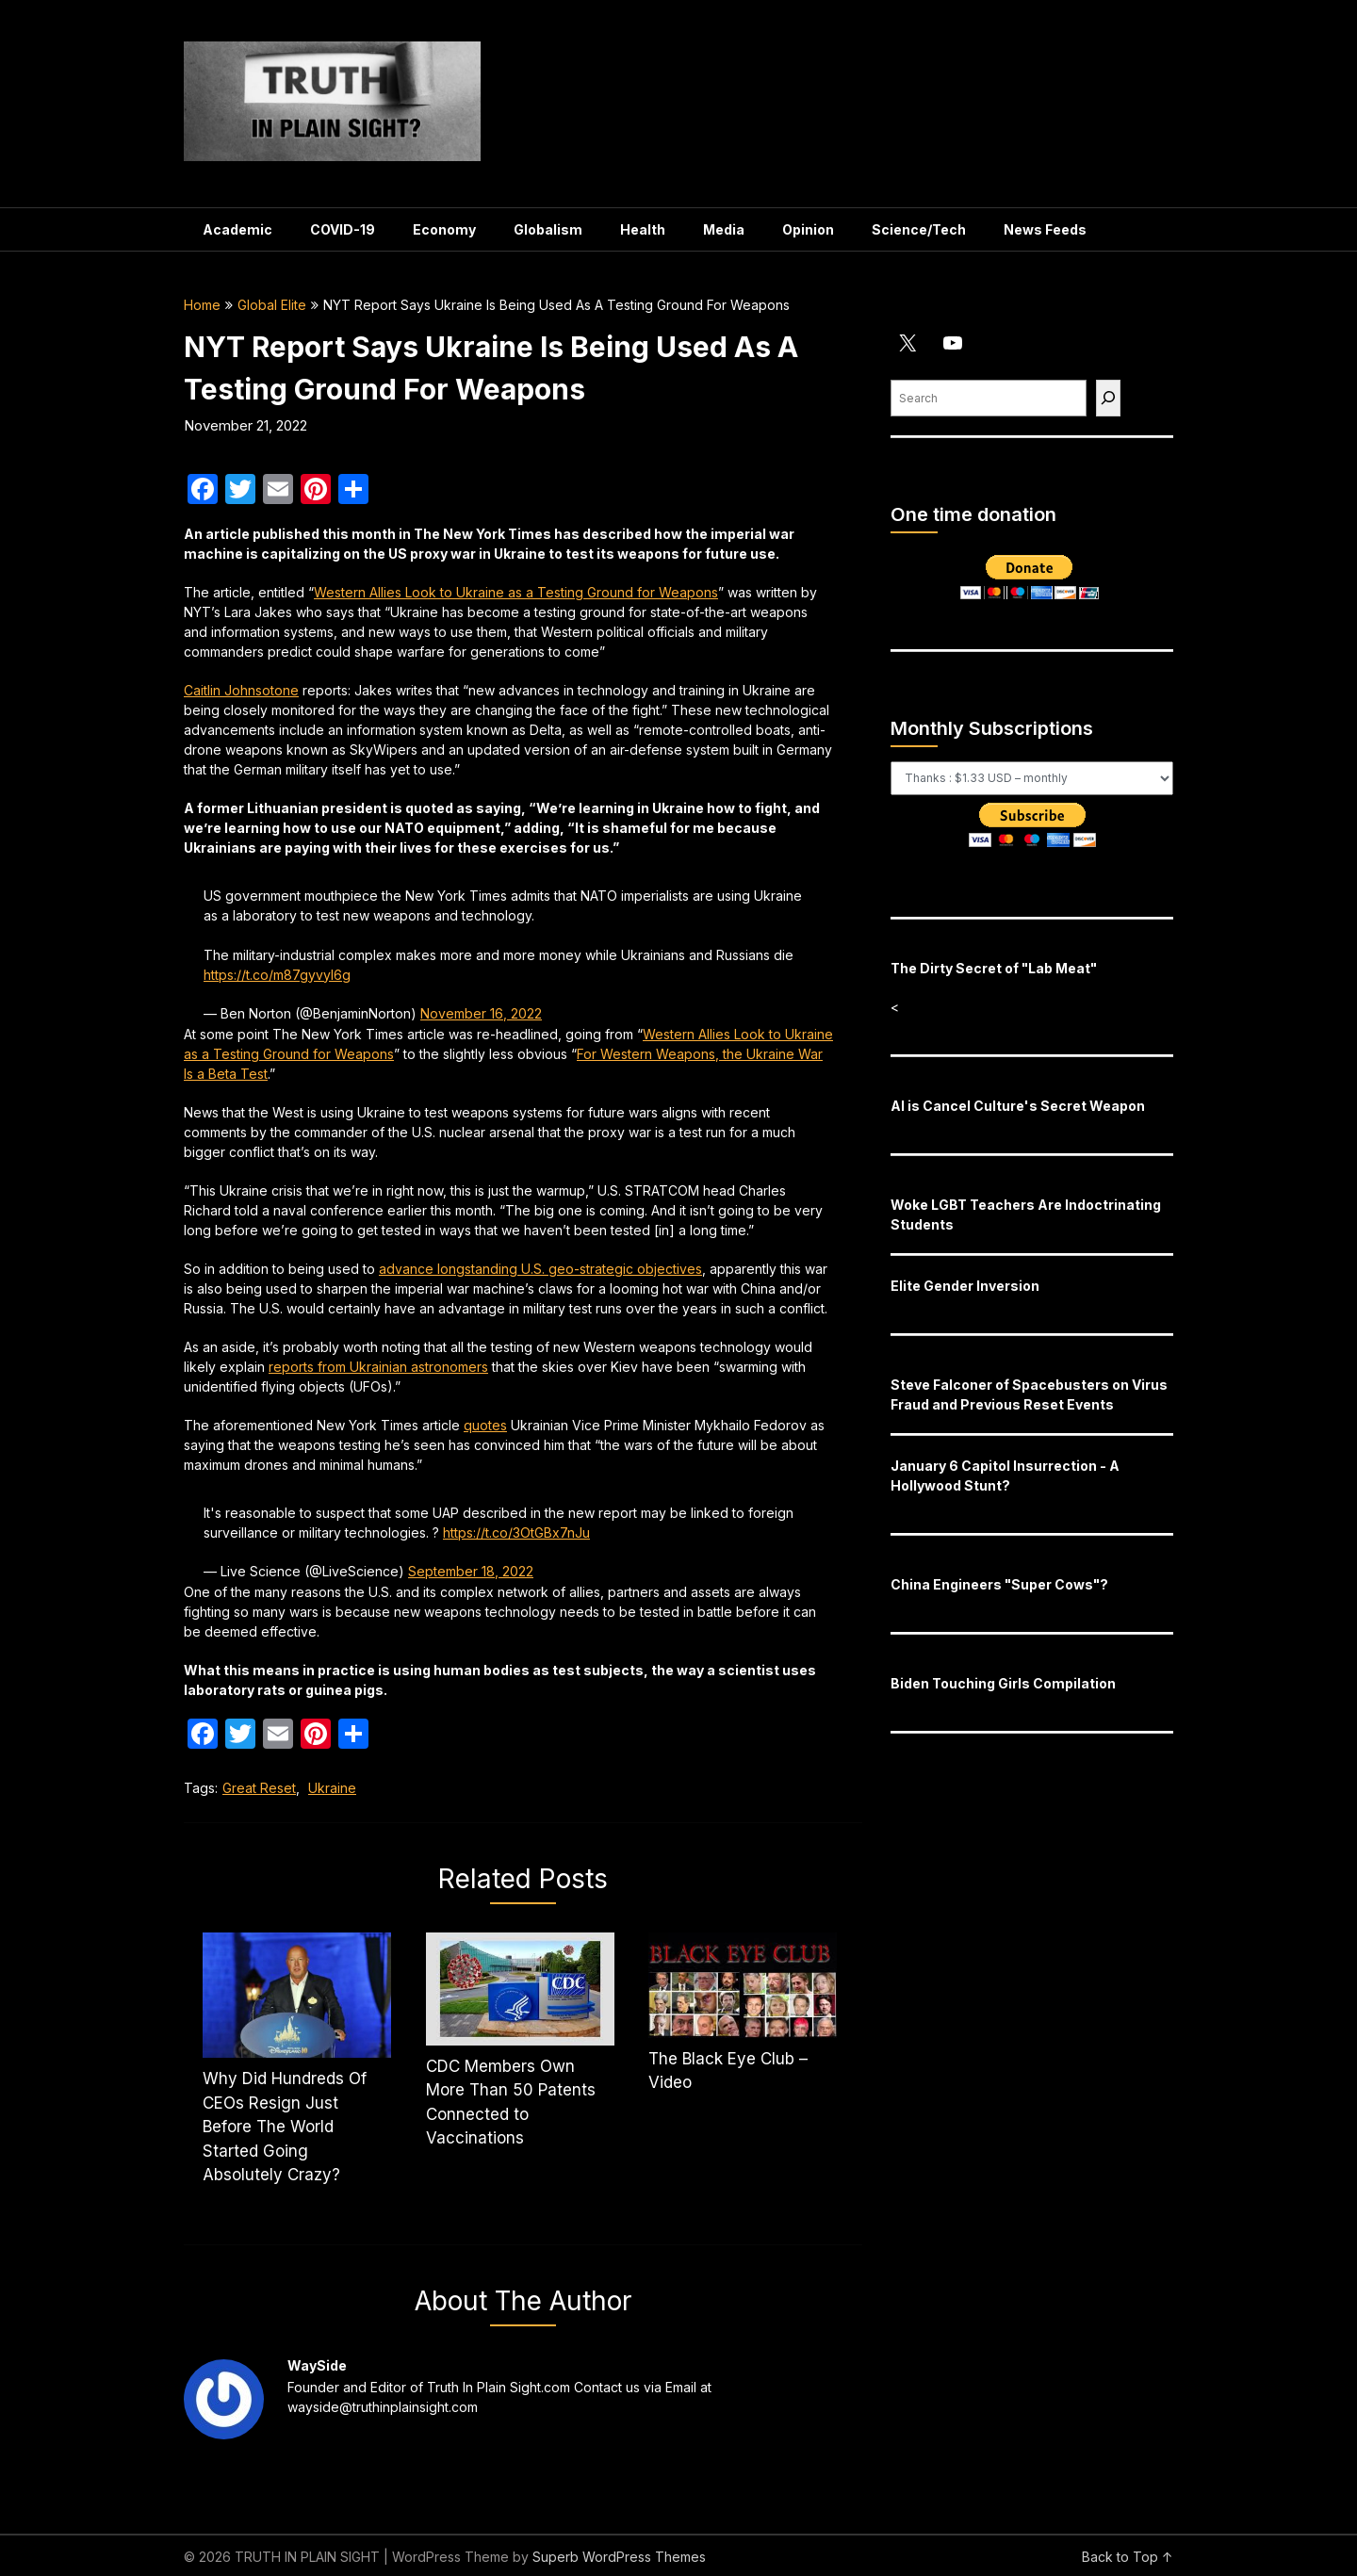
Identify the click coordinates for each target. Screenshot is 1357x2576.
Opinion (808, 229)
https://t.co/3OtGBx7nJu (516, 1532)
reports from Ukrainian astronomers (378, 1367)
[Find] (1108, 398)
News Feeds (1045, 229)
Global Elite (271, 305)
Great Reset (259, 1788)
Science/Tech (919, 229)
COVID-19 (342, 229)
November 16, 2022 (481, 1013)
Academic (237, 229)
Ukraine (332, 1788)
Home (202, 305)
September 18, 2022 (470, 1571)
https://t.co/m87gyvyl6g (277, 975)
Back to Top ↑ (1127, 2557)
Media (723, 229)
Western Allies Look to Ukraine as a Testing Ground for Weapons (516, 592)
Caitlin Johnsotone (241, 690)
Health (642, 229)
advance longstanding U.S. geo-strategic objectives (540, 1269)
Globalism (548, 229)
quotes (485, 1425)
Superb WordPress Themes (619, 2557)
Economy (444, 229)
